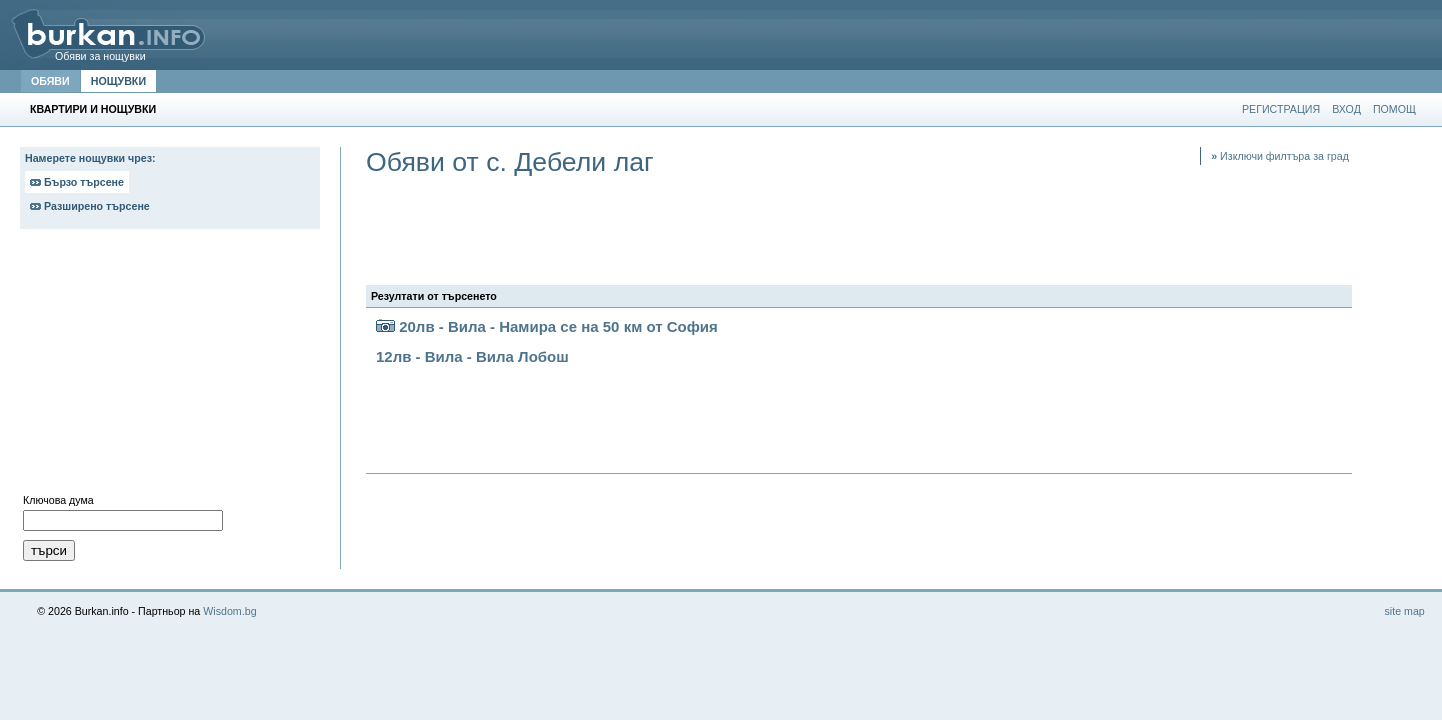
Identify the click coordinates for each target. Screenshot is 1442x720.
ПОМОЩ (1394, 109)
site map (1404, 611)
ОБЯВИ (50, 81)
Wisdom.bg (229, 611)
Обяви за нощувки (100, 56)
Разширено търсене (90, 206)
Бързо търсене (77, 182)
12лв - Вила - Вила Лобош (472, 356)
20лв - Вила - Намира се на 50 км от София (547, 326)
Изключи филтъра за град (1280, 156)
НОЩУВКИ (118, 81)
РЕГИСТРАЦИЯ (1281, 109)
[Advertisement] (170, 366)
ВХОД (1346, 109)
